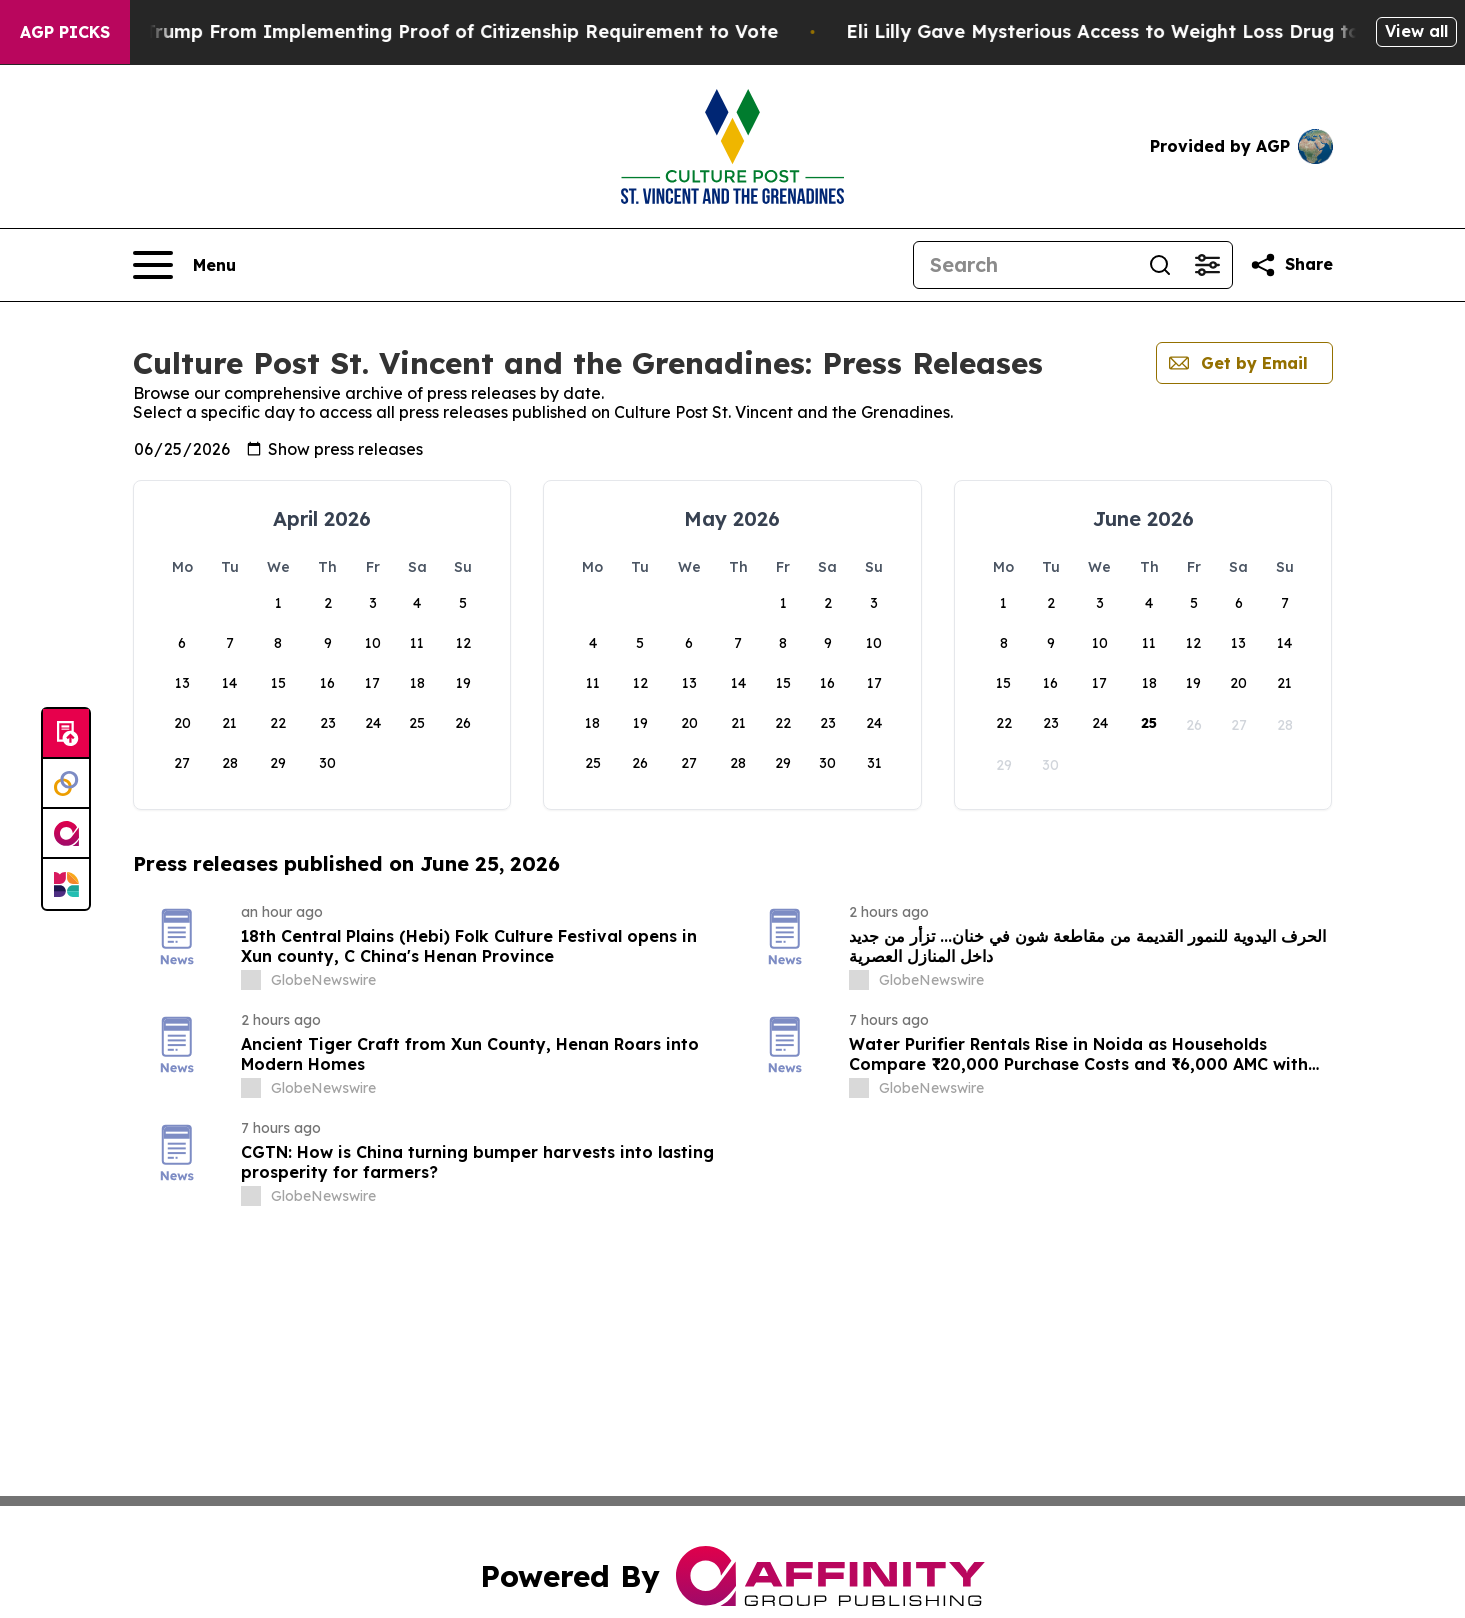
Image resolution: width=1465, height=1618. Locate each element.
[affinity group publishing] (66, 834)
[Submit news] (66, 734)
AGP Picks (65, 32)
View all (1416, 31)
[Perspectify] (66, 784)
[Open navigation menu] (184, 265)
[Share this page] (1291, 265)
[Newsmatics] (66, 884)
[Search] (1025, 265)
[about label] (251, 980)
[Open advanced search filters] (1208, 265)
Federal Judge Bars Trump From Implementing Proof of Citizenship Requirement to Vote (430, 31)
